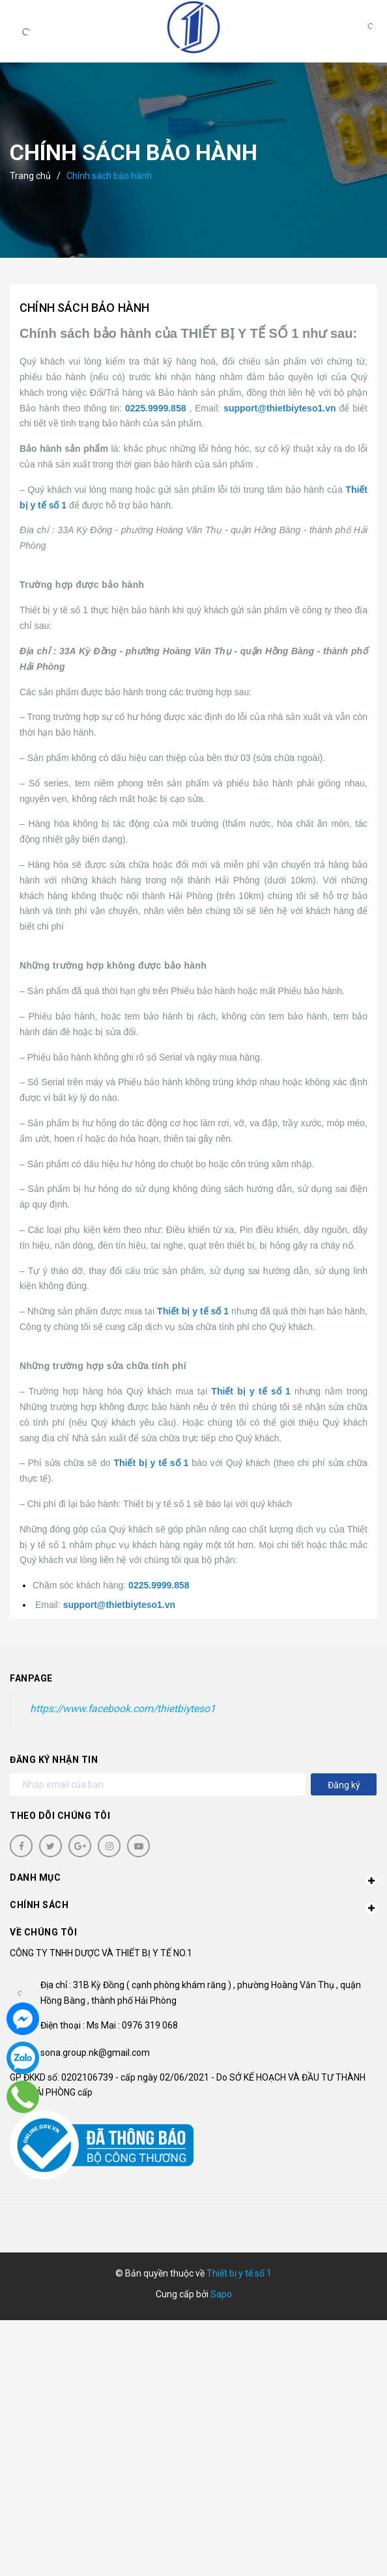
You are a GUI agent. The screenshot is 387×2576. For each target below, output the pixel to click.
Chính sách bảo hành (84, 307)
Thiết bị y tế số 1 (239, 2273)
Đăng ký (344, 1785)
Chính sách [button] (193, 1907)
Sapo (221, 2294)
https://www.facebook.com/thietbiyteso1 (123, 1708)
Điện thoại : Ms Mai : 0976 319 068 (109, 2025)
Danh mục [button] (193, 1879)
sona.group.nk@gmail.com (95, 2052)
